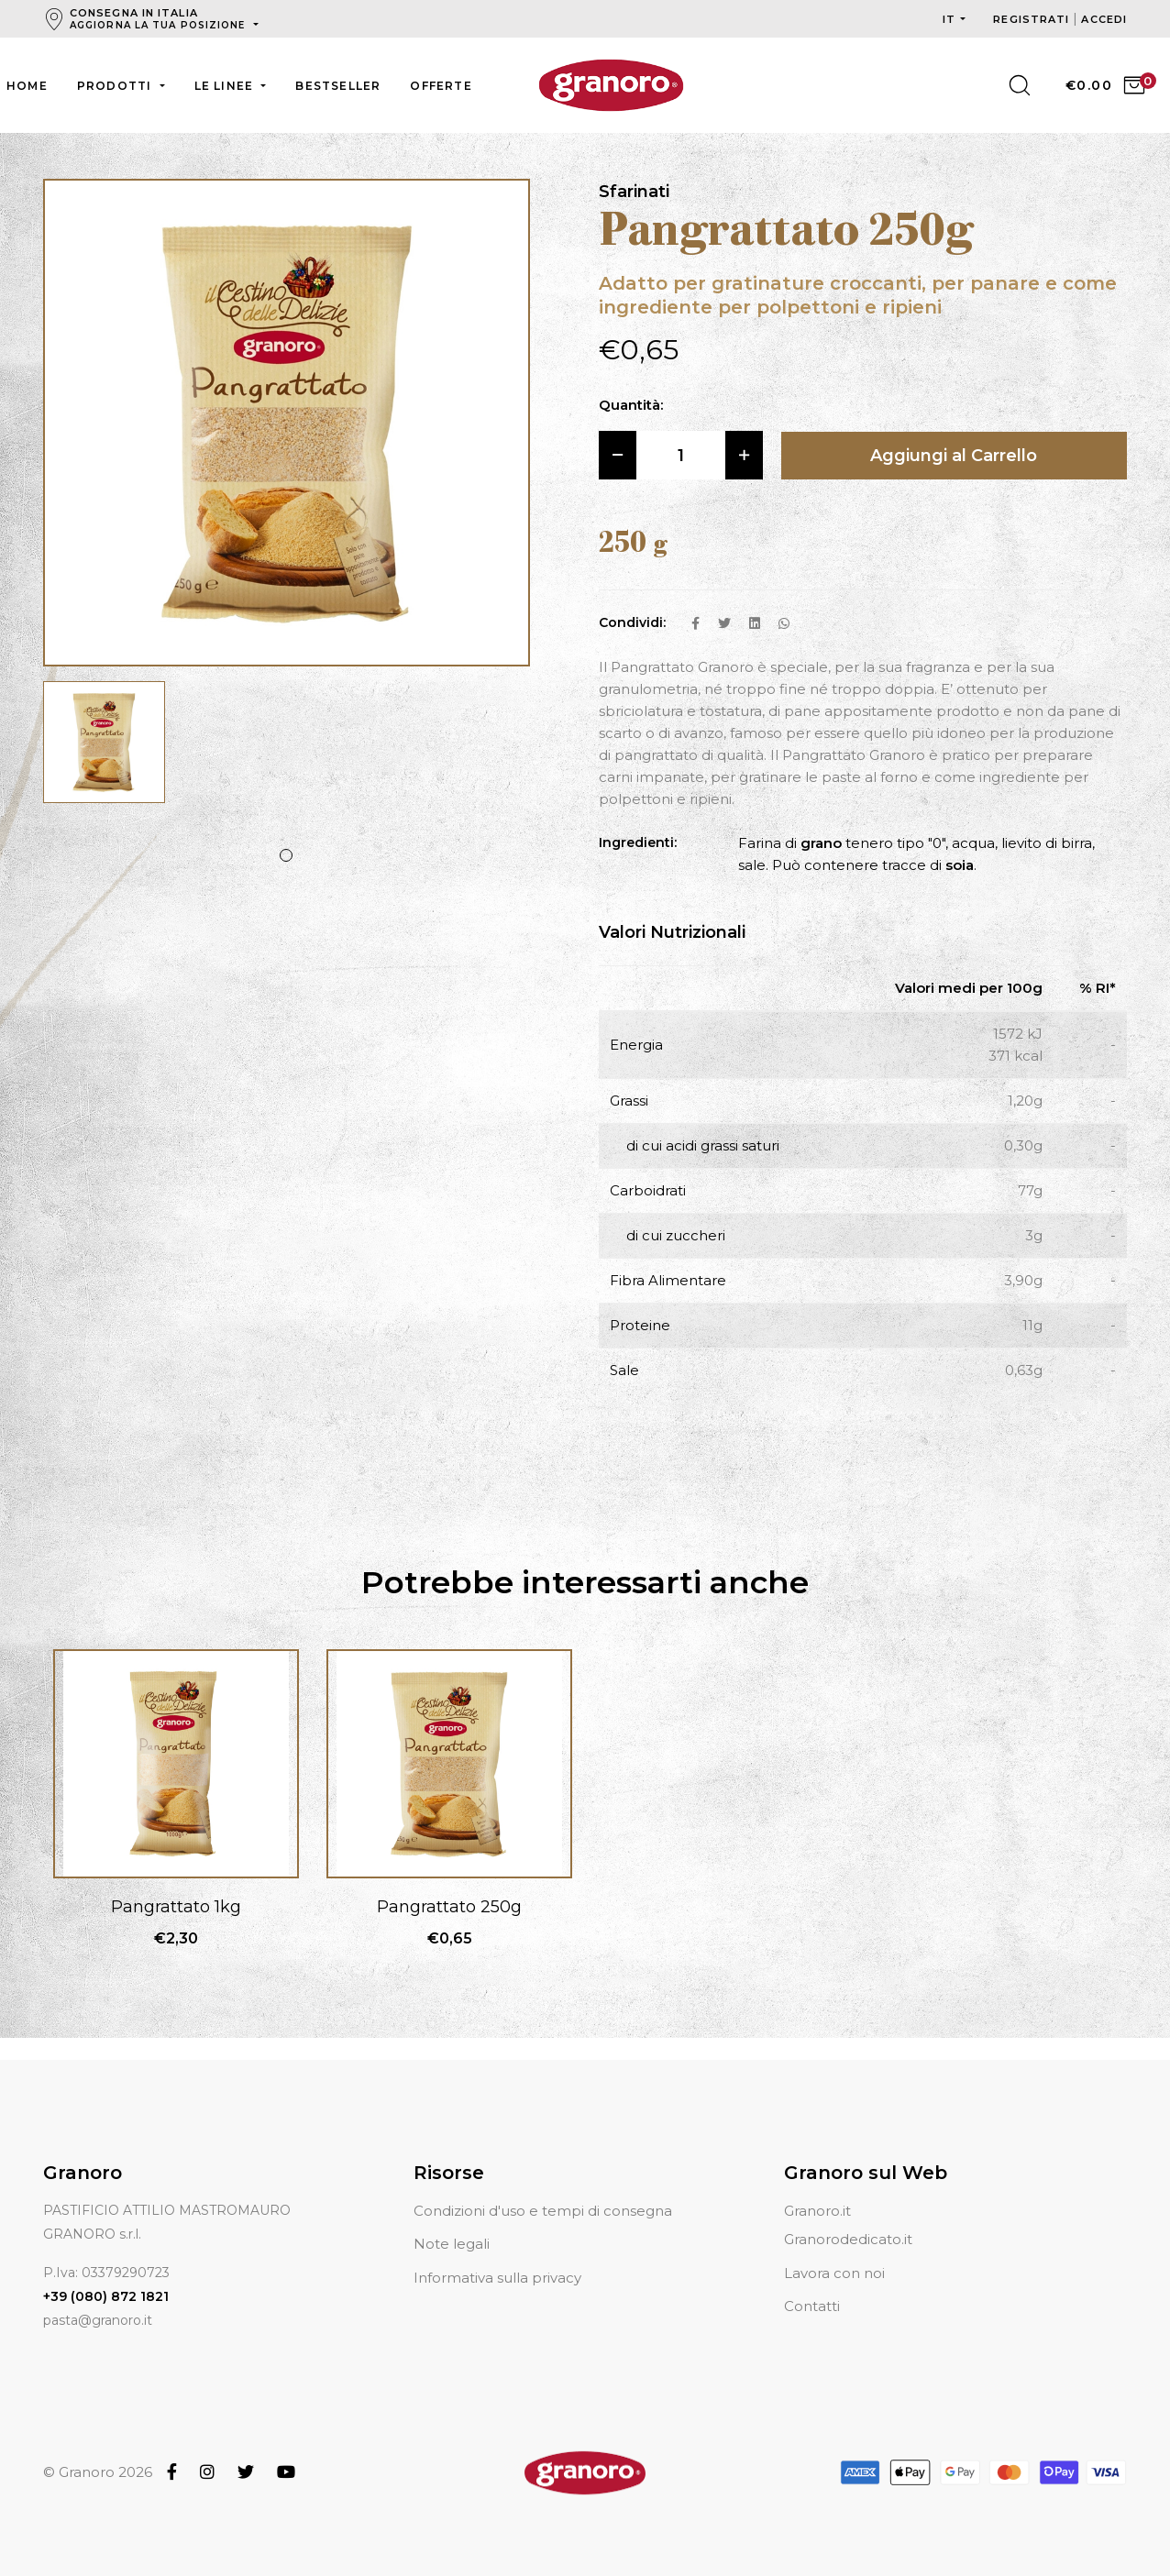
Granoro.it (817, 2210)
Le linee (226, 86)
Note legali (452, 2243)
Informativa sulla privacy (497, 2277)
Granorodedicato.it (848, 2239)
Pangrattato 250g (449, 1907)
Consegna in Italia (159, 18)
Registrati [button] (1033, 19)
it (949, 19)
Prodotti (116, 86)
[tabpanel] (104, 751)
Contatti (812, 2306)
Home (27, 86)
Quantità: (631, 404)
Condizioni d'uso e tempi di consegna (543, 2210)
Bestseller (338, 86)
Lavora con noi (834, 2273)
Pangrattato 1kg (176, 1907)
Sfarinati (634, 192)
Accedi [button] (1104, 19)
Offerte (440, 86)
